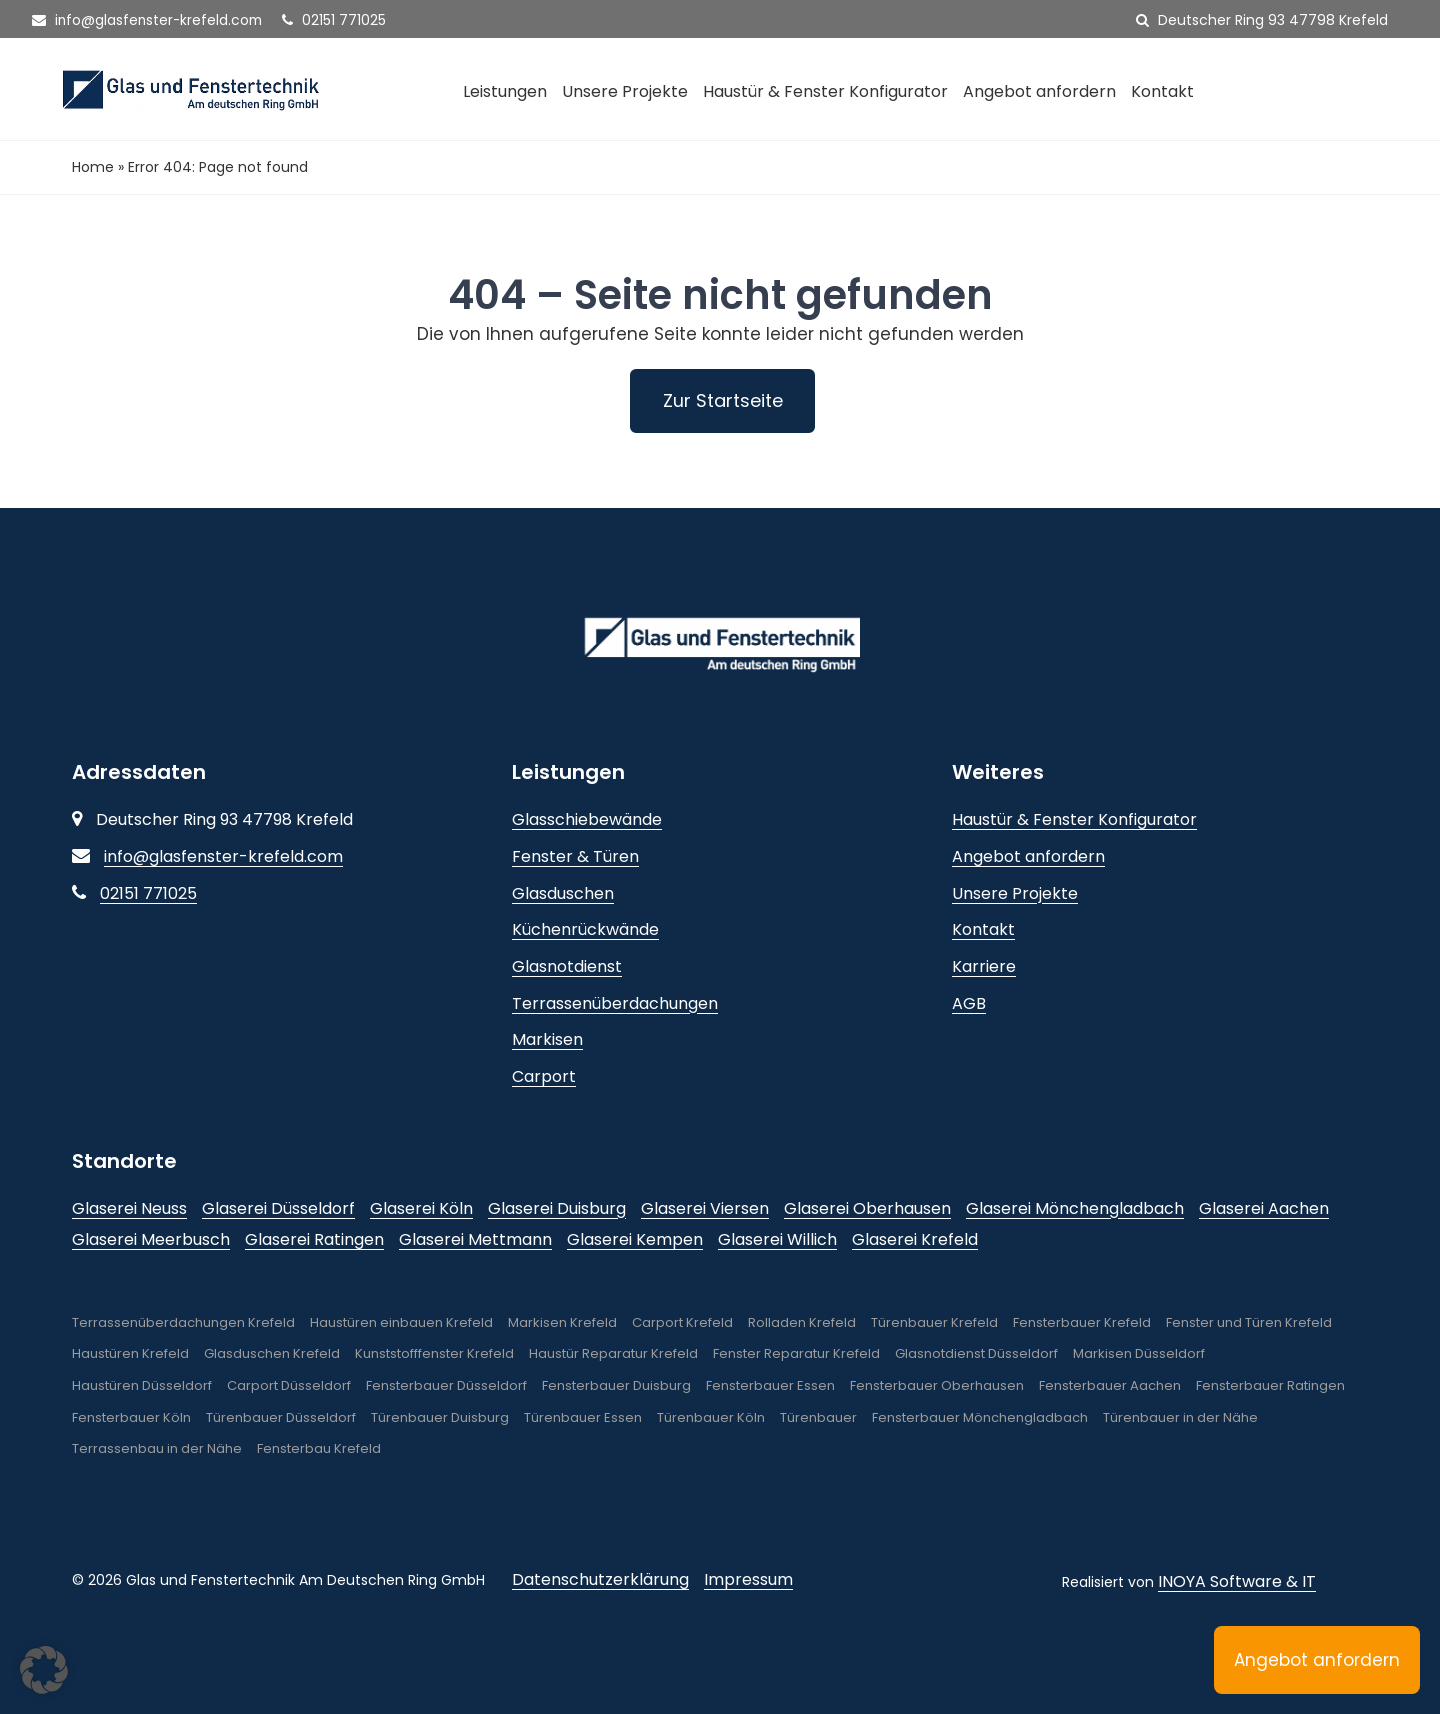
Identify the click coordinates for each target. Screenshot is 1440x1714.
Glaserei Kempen (635, 1239)
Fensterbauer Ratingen (1270, 1385)
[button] (44, 1670)
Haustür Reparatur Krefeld (613, 1354)
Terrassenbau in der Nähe (157, 1449)
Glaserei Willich (777, 1239)
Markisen (547, 1039)
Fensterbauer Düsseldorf (446, 1385)
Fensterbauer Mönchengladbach (980, 1417)
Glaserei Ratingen (314, 1239)
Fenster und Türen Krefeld (1249, 1322)
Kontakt (1162, 91)
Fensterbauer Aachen (1110, 1385)
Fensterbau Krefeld (319, 1449)
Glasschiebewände (587, 820)
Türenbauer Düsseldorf (281, 1417)
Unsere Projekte (625, 91)
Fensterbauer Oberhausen (937, 1385)
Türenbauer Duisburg (440, 1417)
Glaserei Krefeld (915, 1239)
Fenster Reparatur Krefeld (796, 1354)
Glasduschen (563, 893)
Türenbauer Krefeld (934, 1322)
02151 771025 (339, 20)
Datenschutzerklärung (600, 1579)
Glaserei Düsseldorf (278, 1208)
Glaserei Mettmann (475, 1239)
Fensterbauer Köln (131, 1417)
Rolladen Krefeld (802, 1322)
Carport (544, 1076)
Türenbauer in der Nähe (1180, 1417)
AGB (969, 1003)
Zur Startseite (723, 400)
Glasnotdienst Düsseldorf (976, 1354)
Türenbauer (818, 1417)
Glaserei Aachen (1264, 1208)
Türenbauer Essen (583, 1417)
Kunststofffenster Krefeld (434, 1354)
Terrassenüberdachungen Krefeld (183, 1322)
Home (93, 167)
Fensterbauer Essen (770, 1385)
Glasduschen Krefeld (272, 1354)
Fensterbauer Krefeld (1082, 1322)
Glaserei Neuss (129, 1208)
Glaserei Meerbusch (151, 1239)
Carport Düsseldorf (289, 1385)
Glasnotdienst (567, 966)
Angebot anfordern (1039, 91)
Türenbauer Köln (711, 1417)
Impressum (748, 1579)
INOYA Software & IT (1237, 1581)
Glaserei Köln (421, 1208)
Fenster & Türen (575, 856)
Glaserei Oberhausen (867, 1208)
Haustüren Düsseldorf (142, 1385)
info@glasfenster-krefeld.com (149, 20)
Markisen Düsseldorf (1139, 1354)
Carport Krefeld (682, 1322)
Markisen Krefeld (562, 1322)
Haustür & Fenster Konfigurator (825, 91)
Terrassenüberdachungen (615, 1003)
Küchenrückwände (585, 930)
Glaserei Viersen (705, 1208)
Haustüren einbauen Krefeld (401, 1322)
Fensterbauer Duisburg (616, 1385)
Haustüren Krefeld (130, 1354)
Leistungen (505, 91)
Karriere (984, 966)
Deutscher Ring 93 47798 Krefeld (1262, 20)
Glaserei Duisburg (557, 1208)
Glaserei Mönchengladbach (1075, 1208)
